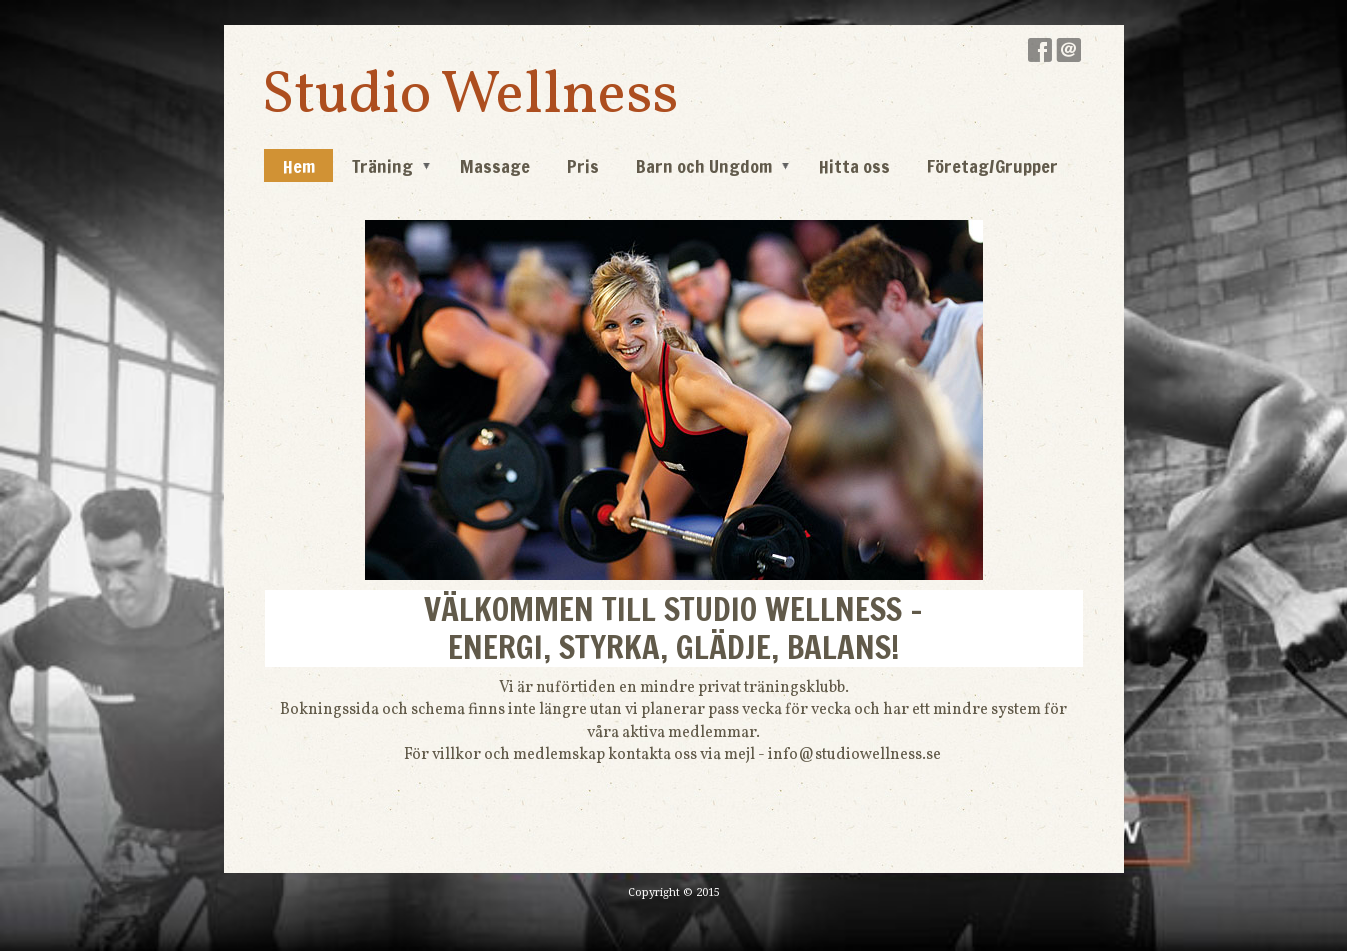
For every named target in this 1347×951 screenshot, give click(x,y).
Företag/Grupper (992, 166)
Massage (495, 166)
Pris (583, 166)
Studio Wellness (470, 96)
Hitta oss (854, 166)
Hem (299, 166)
